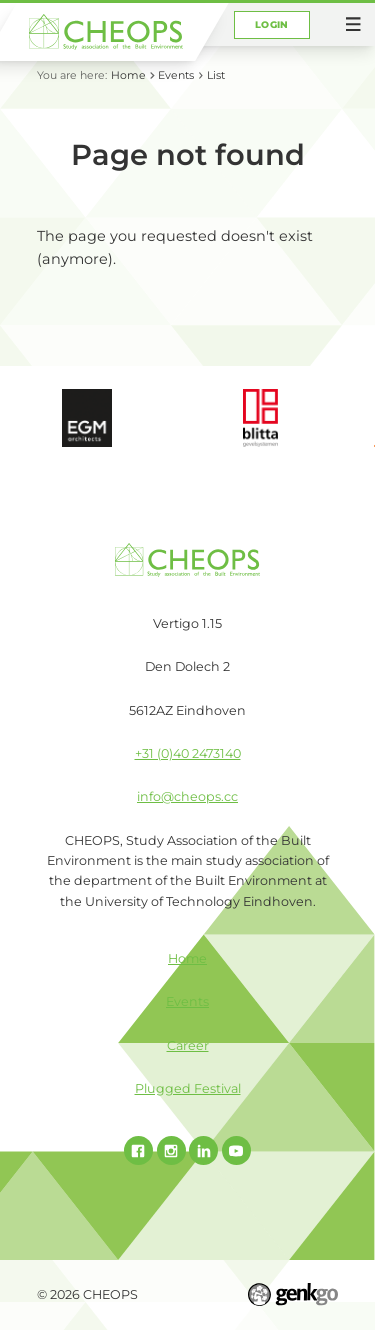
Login (271, 24)
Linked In (203, 1150)
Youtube (236, 1150)
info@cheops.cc (187, 796)
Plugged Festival (188, 1088)
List (216, 75)
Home (128, 75)
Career (188, 1045)
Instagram (171, 1150)
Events (176, 75)
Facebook (138, 1150)
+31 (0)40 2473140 (188, 753)
